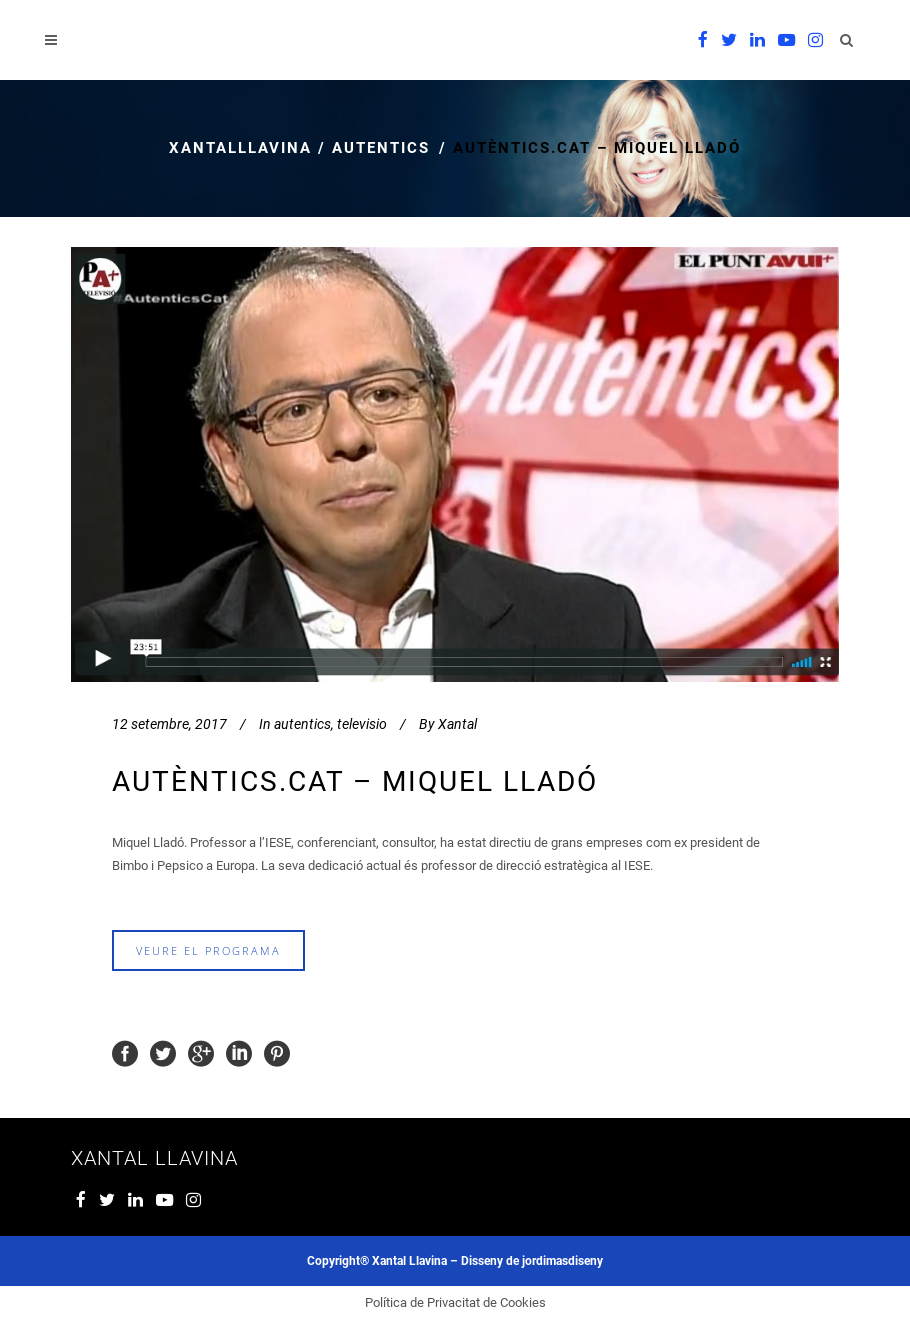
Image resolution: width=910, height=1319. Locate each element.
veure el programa (208, 950)
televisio (362, 724)
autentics (381, 148)
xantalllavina (240, 148)
